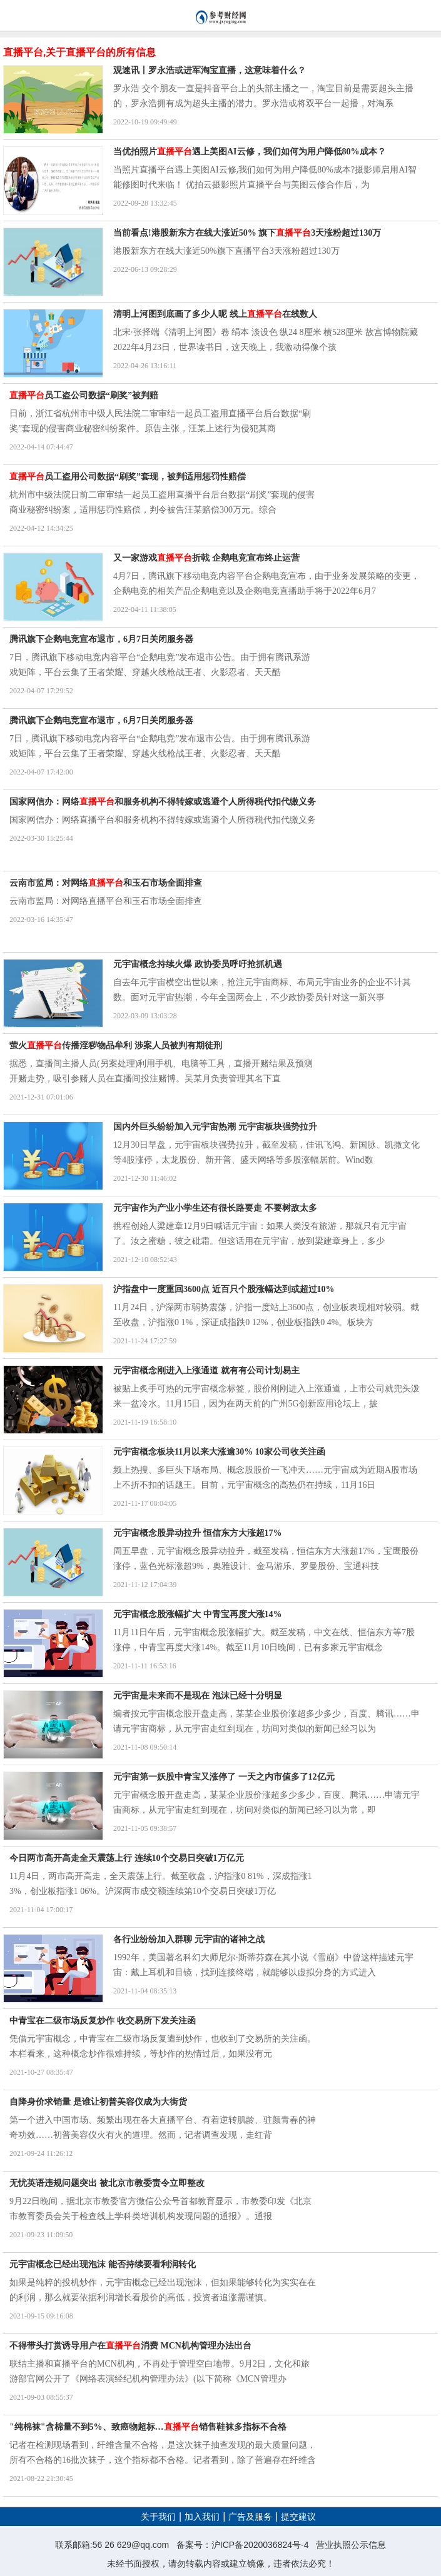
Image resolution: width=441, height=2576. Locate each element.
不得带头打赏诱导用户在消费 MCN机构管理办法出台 (130, 2345)
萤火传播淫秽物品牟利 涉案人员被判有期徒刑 (115, 1045)
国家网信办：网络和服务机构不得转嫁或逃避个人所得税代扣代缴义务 (162, 801)
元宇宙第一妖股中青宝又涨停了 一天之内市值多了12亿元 (224, 1777)
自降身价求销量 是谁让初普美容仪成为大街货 (98, 2102)
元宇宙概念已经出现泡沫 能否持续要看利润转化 (102, 2264)
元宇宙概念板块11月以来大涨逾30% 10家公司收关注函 (219, 1451)
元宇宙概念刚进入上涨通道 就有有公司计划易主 (206, 1370)
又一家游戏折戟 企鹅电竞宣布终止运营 (206, 558)
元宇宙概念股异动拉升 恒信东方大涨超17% (197, 1533)
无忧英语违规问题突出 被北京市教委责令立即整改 (107, 2183)
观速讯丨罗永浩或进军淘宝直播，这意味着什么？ (209, 70)
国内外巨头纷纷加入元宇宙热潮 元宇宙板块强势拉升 (215, 1126)
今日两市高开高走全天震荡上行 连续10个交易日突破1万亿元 (126, 1858)
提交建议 (298, 2517)
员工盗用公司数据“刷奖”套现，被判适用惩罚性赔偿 (127, 476)
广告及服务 (250, 2517)
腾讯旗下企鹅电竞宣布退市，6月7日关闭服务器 (101, 639)
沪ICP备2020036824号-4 (260, 2545)
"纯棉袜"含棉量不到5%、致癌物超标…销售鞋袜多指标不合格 (147, 2427)
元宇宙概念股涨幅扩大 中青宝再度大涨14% (197, 1614)
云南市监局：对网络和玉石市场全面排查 (105, 883)
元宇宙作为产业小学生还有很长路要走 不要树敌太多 (215, 1208)
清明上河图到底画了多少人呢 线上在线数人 (215, 314)
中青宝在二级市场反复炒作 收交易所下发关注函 (102, 2020)
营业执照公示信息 (351, 2545)
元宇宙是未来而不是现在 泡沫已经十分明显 (197, 1695)
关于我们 (158, 2517)
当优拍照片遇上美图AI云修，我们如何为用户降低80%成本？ (249, 151)
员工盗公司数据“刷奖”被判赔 (83, 395)
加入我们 (202, 2517)
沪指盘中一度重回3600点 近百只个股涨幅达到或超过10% (224, 1289)
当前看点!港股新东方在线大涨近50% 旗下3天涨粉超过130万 (247, 233)
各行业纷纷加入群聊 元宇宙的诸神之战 (189, 1939)
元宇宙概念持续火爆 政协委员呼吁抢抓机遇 (197, 964)
